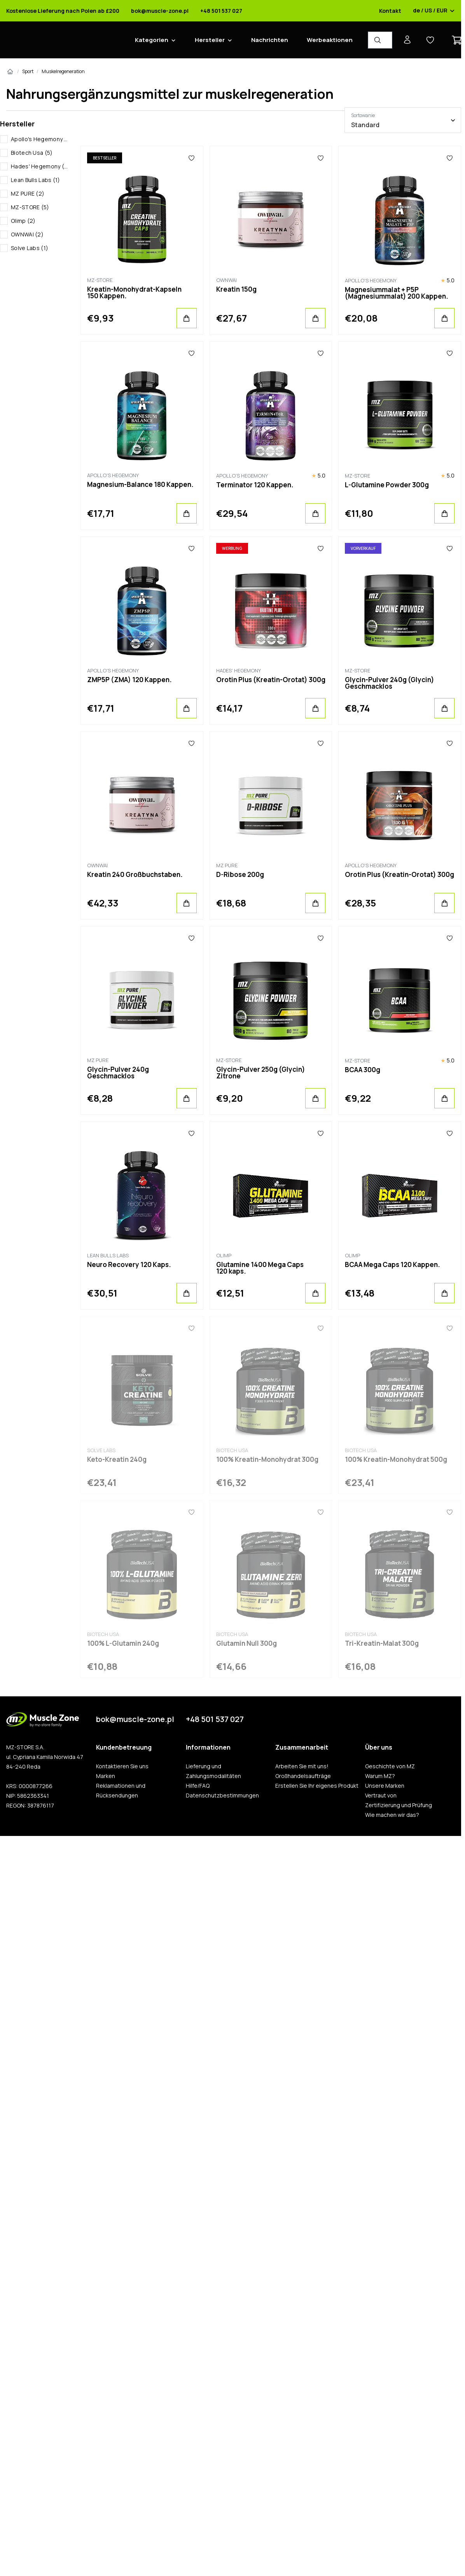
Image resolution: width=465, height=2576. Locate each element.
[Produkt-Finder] (380, 40)
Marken (105, 1776)
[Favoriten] (191, 157)
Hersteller (210, 40)
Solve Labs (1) (29, 248)
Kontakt (390, 11)
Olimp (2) (23, 220)
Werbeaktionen (330, 40)
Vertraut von (381, 1795)
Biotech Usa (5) (32, 152)
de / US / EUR (434, 11)
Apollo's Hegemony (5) (39, 139)
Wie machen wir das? (392, 1815)
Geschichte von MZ (390, 1766)
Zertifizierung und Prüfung (398, 1805)
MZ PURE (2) (27, 193)
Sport (27, 71)
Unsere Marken (384, 1785)
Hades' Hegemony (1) (39, 166)
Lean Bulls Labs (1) (35, 180)
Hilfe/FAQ (198, 1785)
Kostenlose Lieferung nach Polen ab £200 (62, 11)
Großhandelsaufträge (303, 1776)
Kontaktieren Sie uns (122, 1766)
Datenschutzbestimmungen (222, 1795)
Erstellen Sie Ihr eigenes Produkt (316, 1785)
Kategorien (151, 40)
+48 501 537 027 (221, 11)
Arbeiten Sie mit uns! (302, 1766)
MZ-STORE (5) (30, 207)
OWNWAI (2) (27, 234)
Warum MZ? (380, 1776)
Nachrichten (269, 40)
